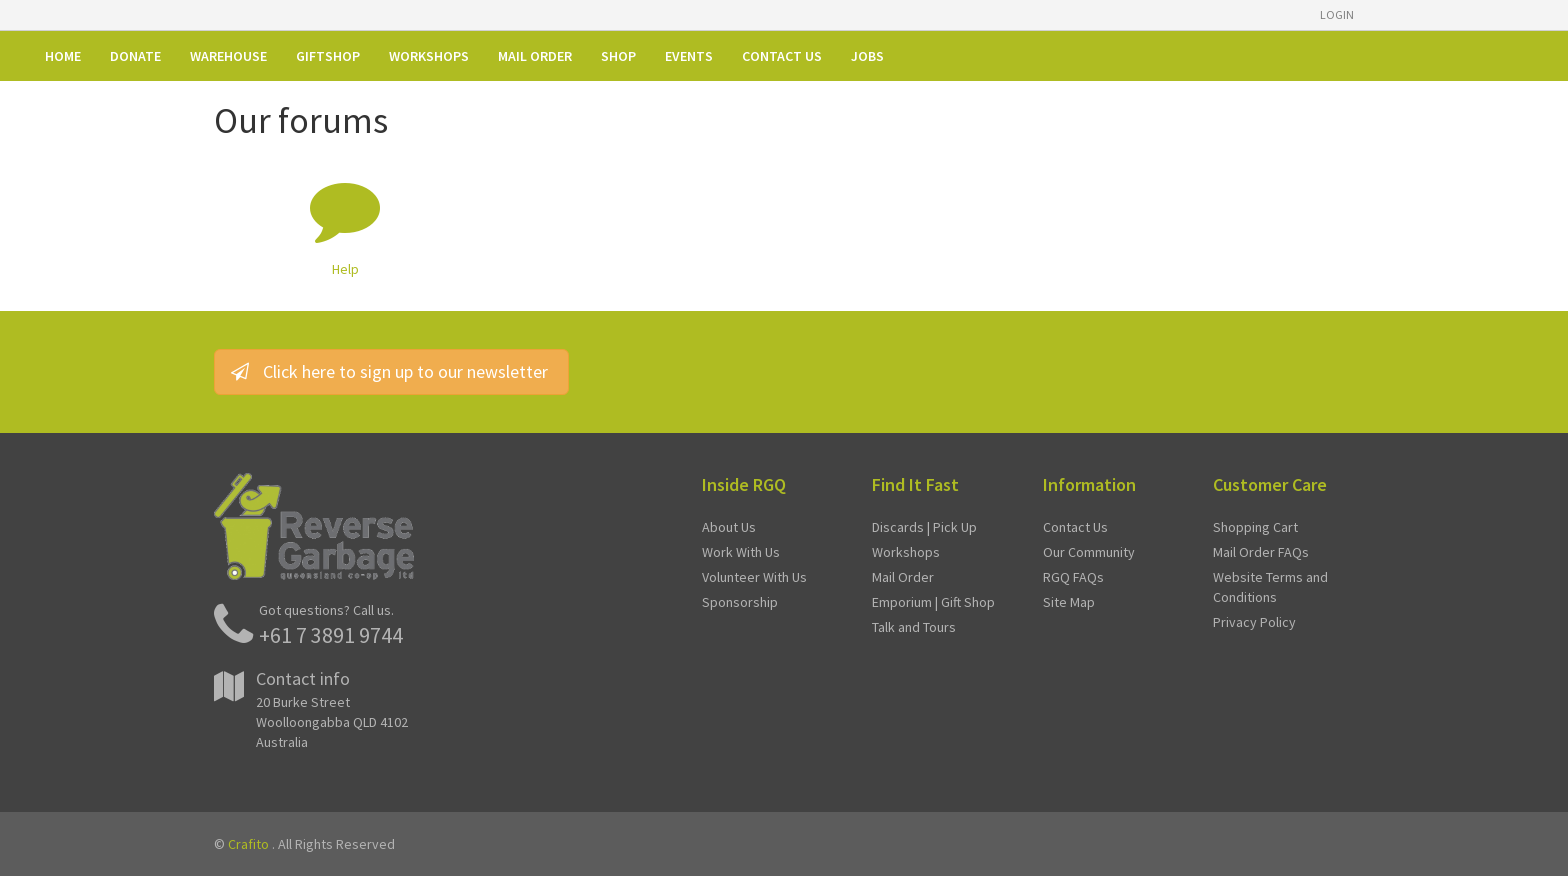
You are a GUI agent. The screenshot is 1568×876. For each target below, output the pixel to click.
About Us (729, 527)
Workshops (906, 552)
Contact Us (1075, 527)
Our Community (1089, 552)
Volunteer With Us (754, 577)
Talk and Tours (914, 627)
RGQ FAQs (1073, 577)
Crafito (248, 844)
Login (1337, 14)
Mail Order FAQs (1261, 552)
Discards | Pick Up (924, 527)
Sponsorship (740, 602)
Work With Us (741, 552)
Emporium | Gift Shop (933, 602)
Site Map (1069, 602)
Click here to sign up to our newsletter (391, 371)
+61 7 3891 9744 (331, 635)
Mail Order (903, 577)
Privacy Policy (1254, 622)
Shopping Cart (1255, 527)
